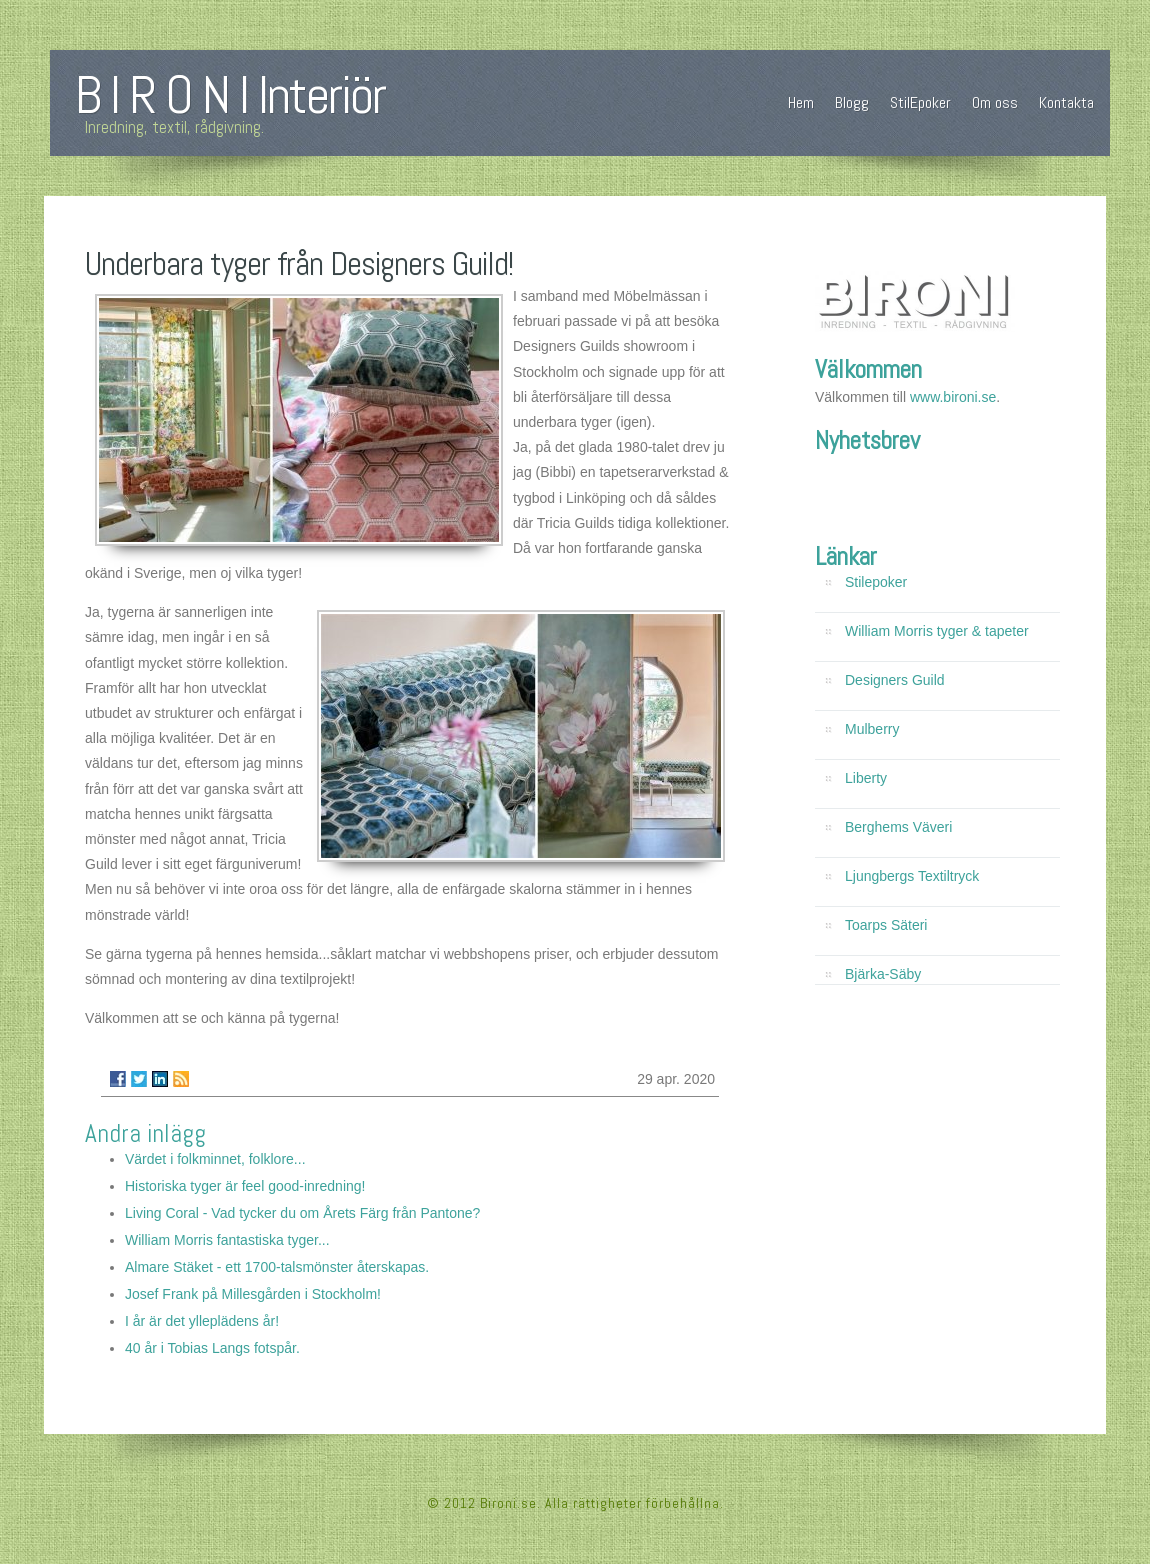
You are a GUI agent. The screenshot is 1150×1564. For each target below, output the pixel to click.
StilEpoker (920, 102)
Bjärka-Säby (883, 974)
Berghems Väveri (898, 827)
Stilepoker (876, 582)
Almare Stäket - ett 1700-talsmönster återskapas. (277, 1267)
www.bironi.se (953, 397)
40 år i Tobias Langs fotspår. (212, 1348)
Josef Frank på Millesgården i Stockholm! (253, 1294)
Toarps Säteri (886, 925)
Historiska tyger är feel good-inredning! (245, 1186)
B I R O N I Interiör (230, 95)
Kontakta (1066, 102)
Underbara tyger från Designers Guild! (299, 264)
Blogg (852, 102)
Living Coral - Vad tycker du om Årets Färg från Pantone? (302, 1213)
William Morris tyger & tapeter (937, 631)
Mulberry (872, 729)
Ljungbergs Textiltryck (912, 876)
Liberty (866, 778)
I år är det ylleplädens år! (202, 1321)
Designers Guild (895, 680)
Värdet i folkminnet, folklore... (215, 1159)
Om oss (995, 102)
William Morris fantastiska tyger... (227, 1240)
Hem (801, 102)
